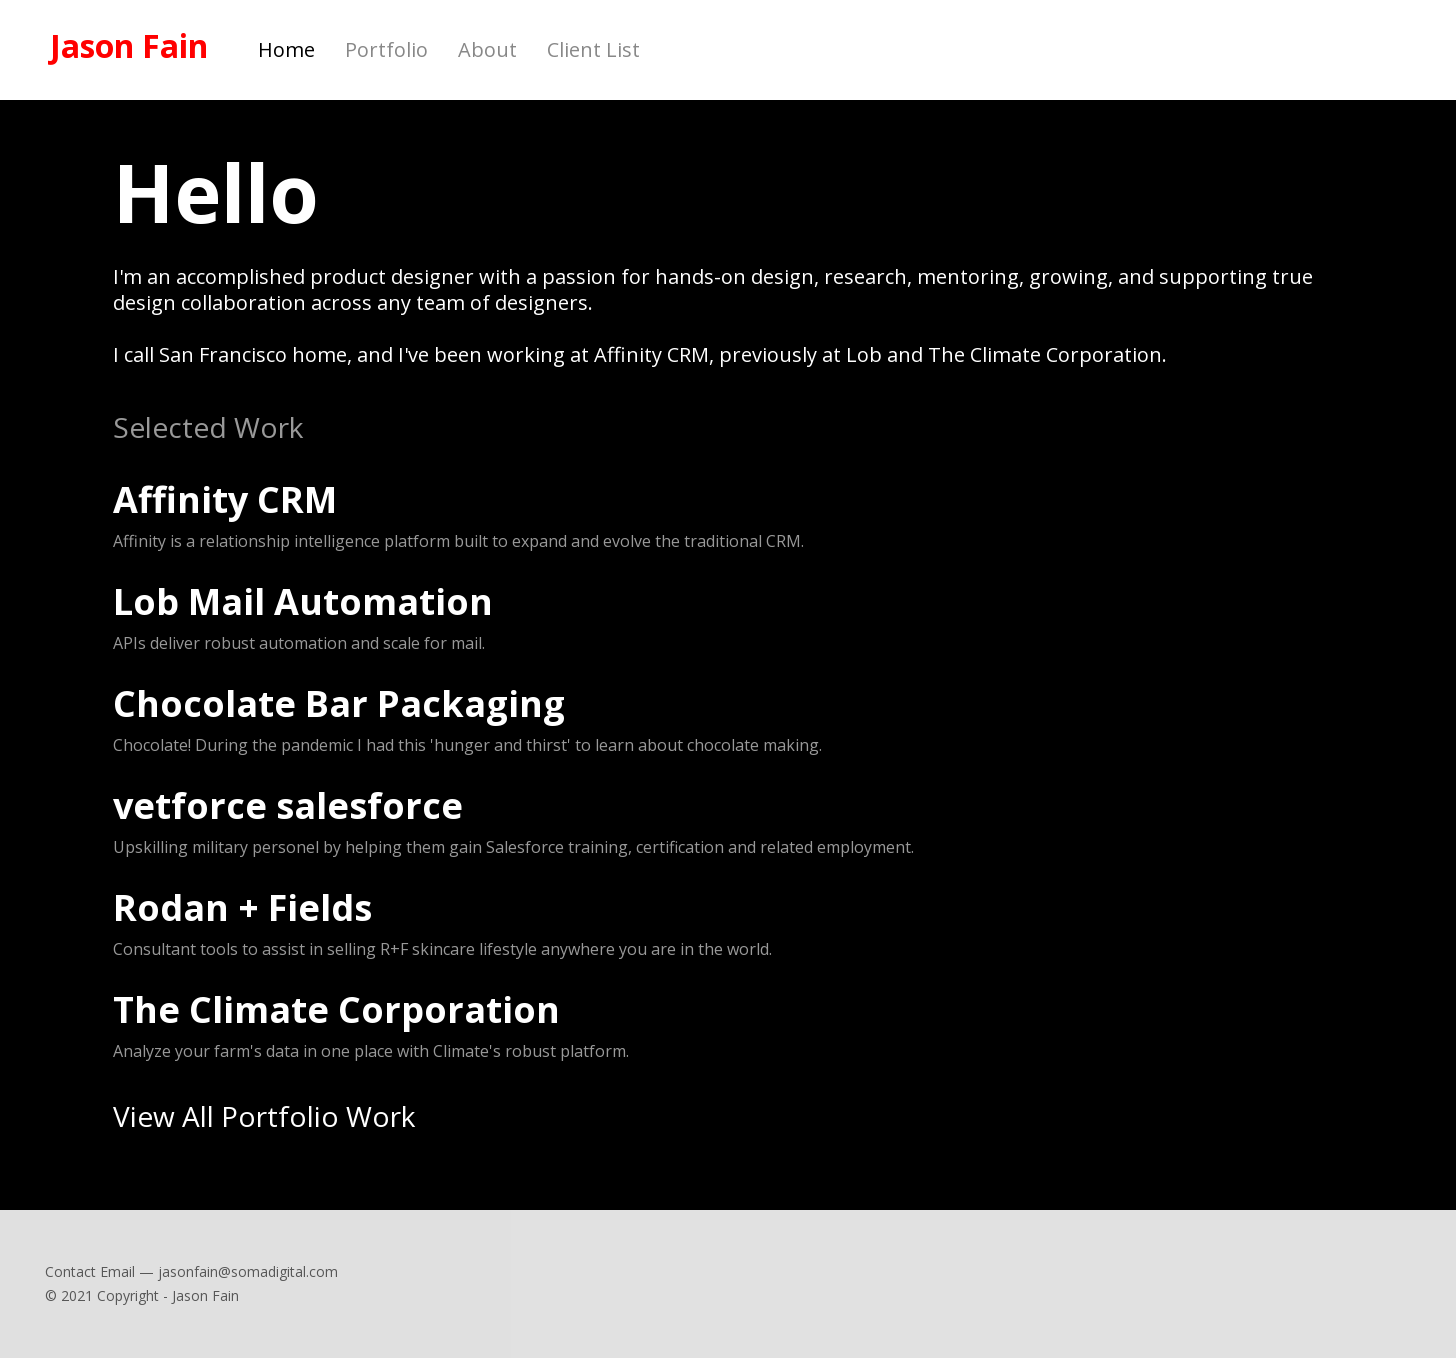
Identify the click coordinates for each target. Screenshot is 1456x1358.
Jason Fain (129, 46)
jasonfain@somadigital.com (248, 1271)
